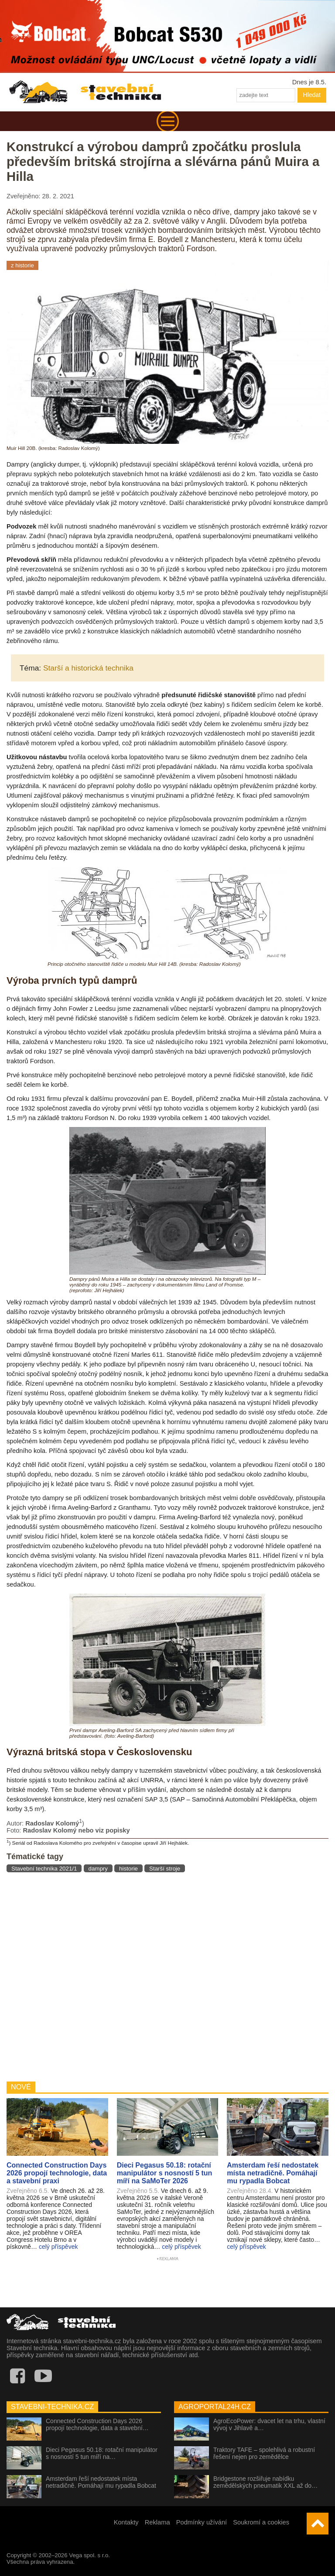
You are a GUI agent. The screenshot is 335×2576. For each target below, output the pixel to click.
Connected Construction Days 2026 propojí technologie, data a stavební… (97, 2424)
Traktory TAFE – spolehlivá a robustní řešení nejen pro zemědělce (264, 2453)
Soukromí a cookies (261, 2522)
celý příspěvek (58, 2246)
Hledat (312, 94)
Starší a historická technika (88, 668)
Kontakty (126, 2522)
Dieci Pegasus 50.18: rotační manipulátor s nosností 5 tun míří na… (101, 2453)
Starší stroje (164, 1868)
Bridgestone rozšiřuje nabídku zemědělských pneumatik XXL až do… (265, 2482)
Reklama (157, 2522)
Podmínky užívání (201, 2522)
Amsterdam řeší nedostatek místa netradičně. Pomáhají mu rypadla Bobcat (101, 2482)
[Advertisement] (167, 1976)
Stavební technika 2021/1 (44, 1868)
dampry (98, 1868)
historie (128, 1868)
